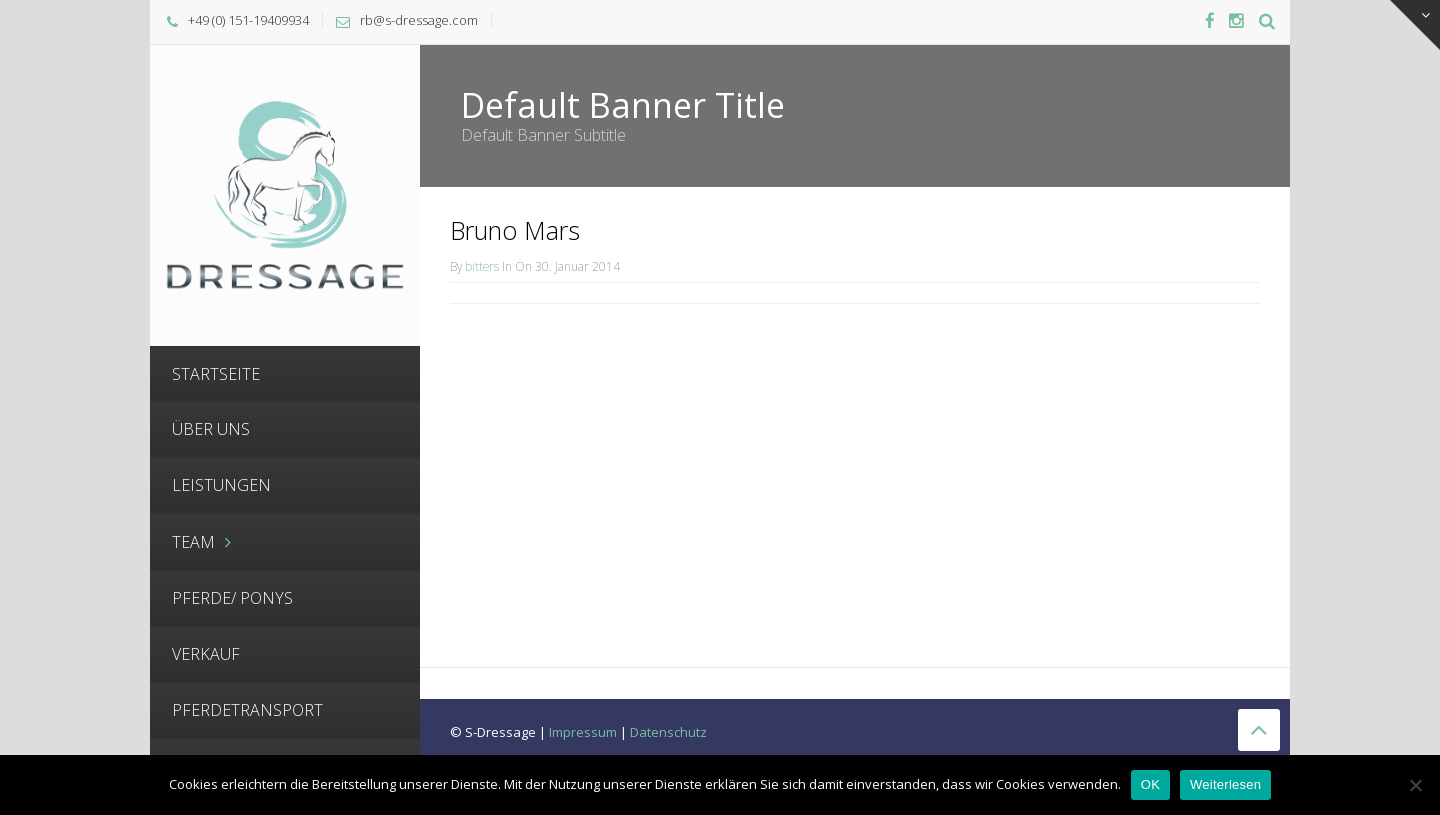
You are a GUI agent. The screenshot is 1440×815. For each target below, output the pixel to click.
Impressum (583, 732)
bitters (482, 266)
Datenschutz (668, 732)
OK (1150, 784)
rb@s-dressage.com (419, 20)
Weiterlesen (1225, 784)
